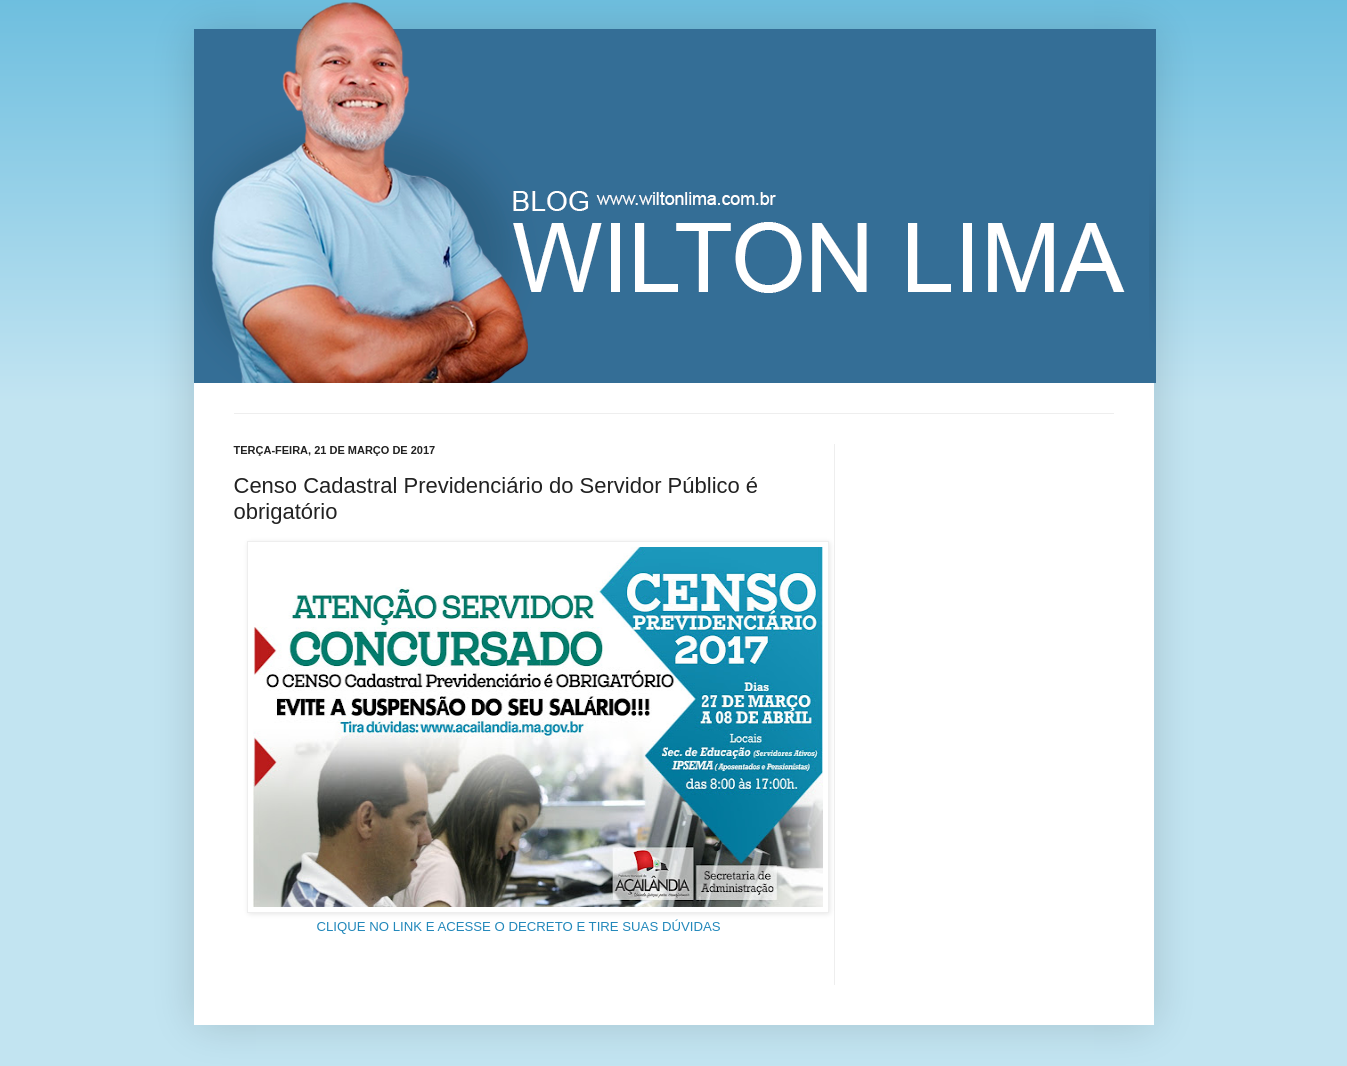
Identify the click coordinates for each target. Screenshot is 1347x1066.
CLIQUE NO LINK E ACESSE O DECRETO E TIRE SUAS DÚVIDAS (518, 926)
